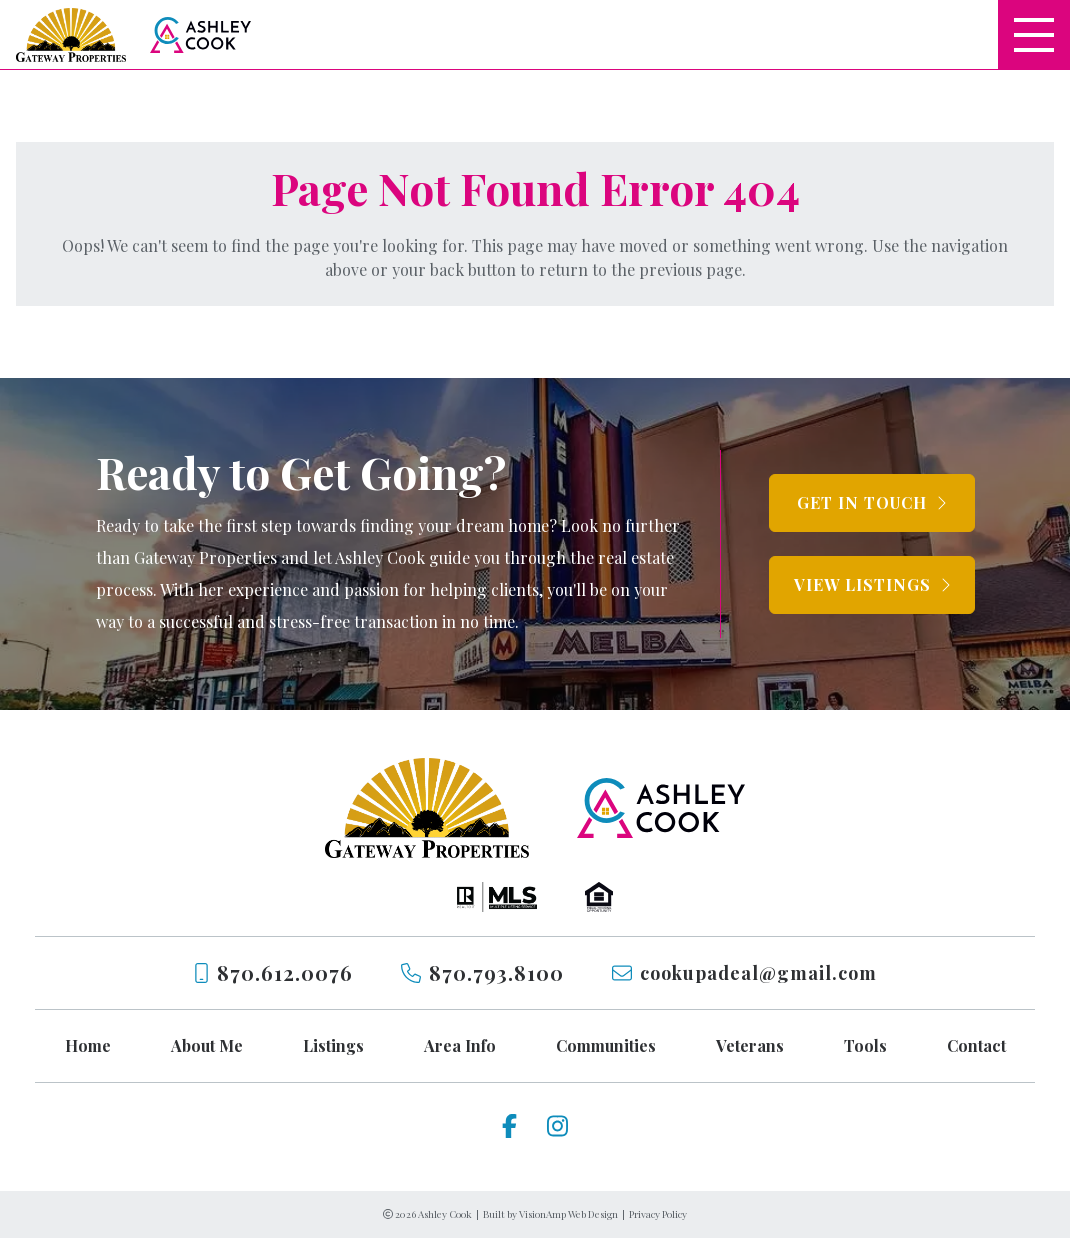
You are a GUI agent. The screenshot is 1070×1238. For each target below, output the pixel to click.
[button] (872, 503)
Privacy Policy (658, 1214)
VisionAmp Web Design (568, 1214)
